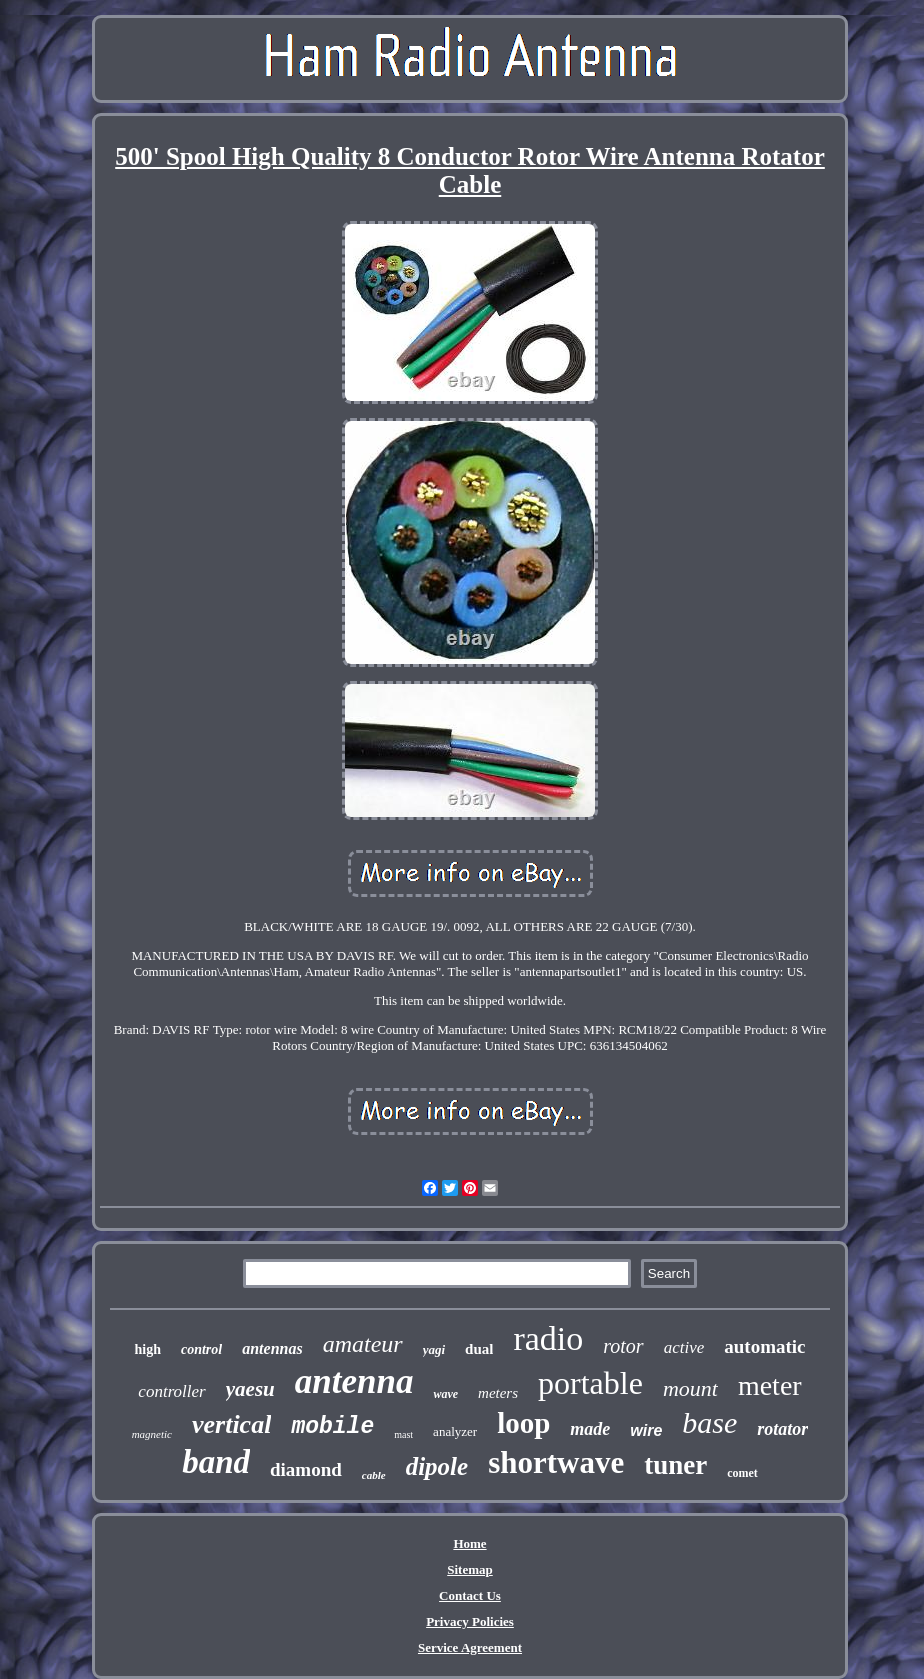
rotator (782, 1429)
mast (403, 1434)
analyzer (455, 1431)
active (684, 1347)
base (709, 1422)
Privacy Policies (470, 1621)
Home (469, 1543)
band (216, 1462)
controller (171, 1391)
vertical (231, 1424)
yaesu (250, 1389)
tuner (675, 1465)
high (147, 1349)
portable (590, 1383)
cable (374, 1475)
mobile (332, 1427)
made (590, 1429)
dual (479, 1349)
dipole (437, 1466)
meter (770, 1385)
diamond (306, 1469)
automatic (764, 1346)
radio (548, 1338)
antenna (354, 1381)
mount (690, 1388)
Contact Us (470, 1595)
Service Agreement (470, 1647)
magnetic (152, 1434)
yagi (434, 1349)
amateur (363, 1344)
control (201, 1349)
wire (646, 1430)
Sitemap (470, 1569)
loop (523, 1423)
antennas (272, 1348)
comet (742, 1473)
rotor (623, 1346)
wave (445, 1394)
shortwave (556, 1462)
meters (498, 1393)
